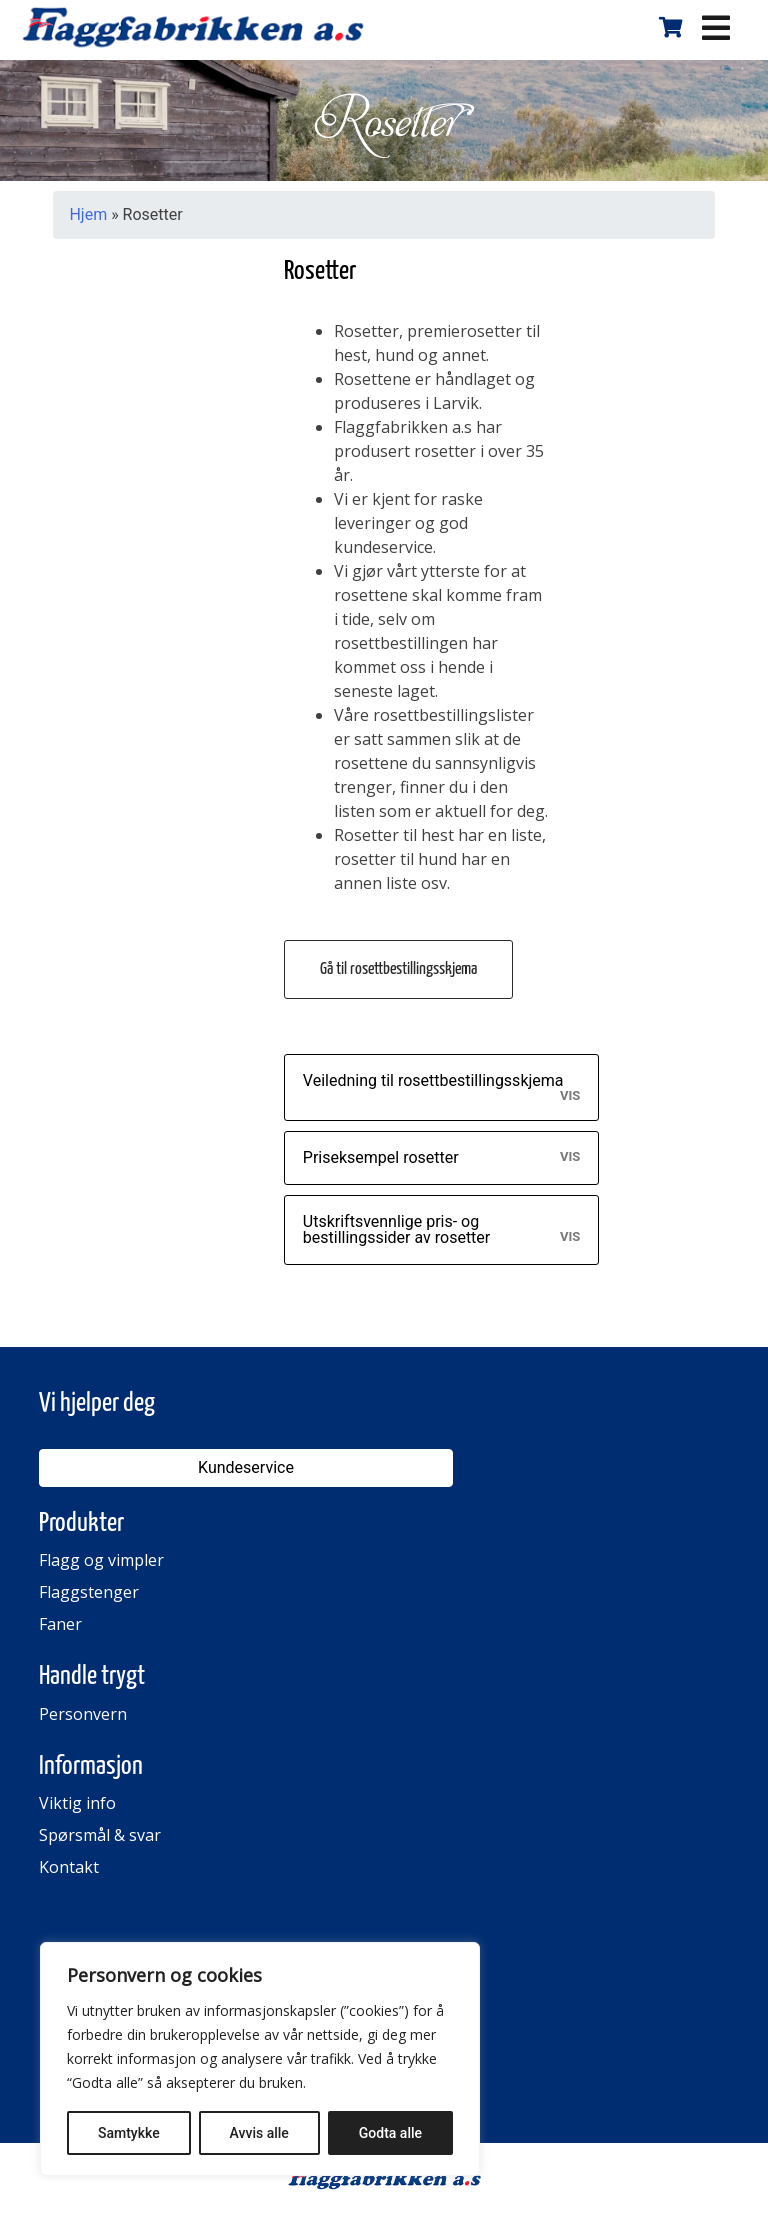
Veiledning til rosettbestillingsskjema (433, 1080)
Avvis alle (259, 2133)
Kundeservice (246, 1467)
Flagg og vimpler (101, 1560)
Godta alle (390, 2133)
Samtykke (129, 2133)
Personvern (83, 1714)
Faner (60, 1624)
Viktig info (77, 1803)
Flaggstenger (89, 1592)
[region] (260, 2059)
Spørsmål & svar (100, 1835)
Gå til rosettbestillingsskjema (398, 969)
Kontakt (69, 1867)
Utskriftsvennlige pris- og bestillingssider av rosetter (396, 1229)
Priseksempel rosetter (381, 1157)
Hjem (88, 214)
